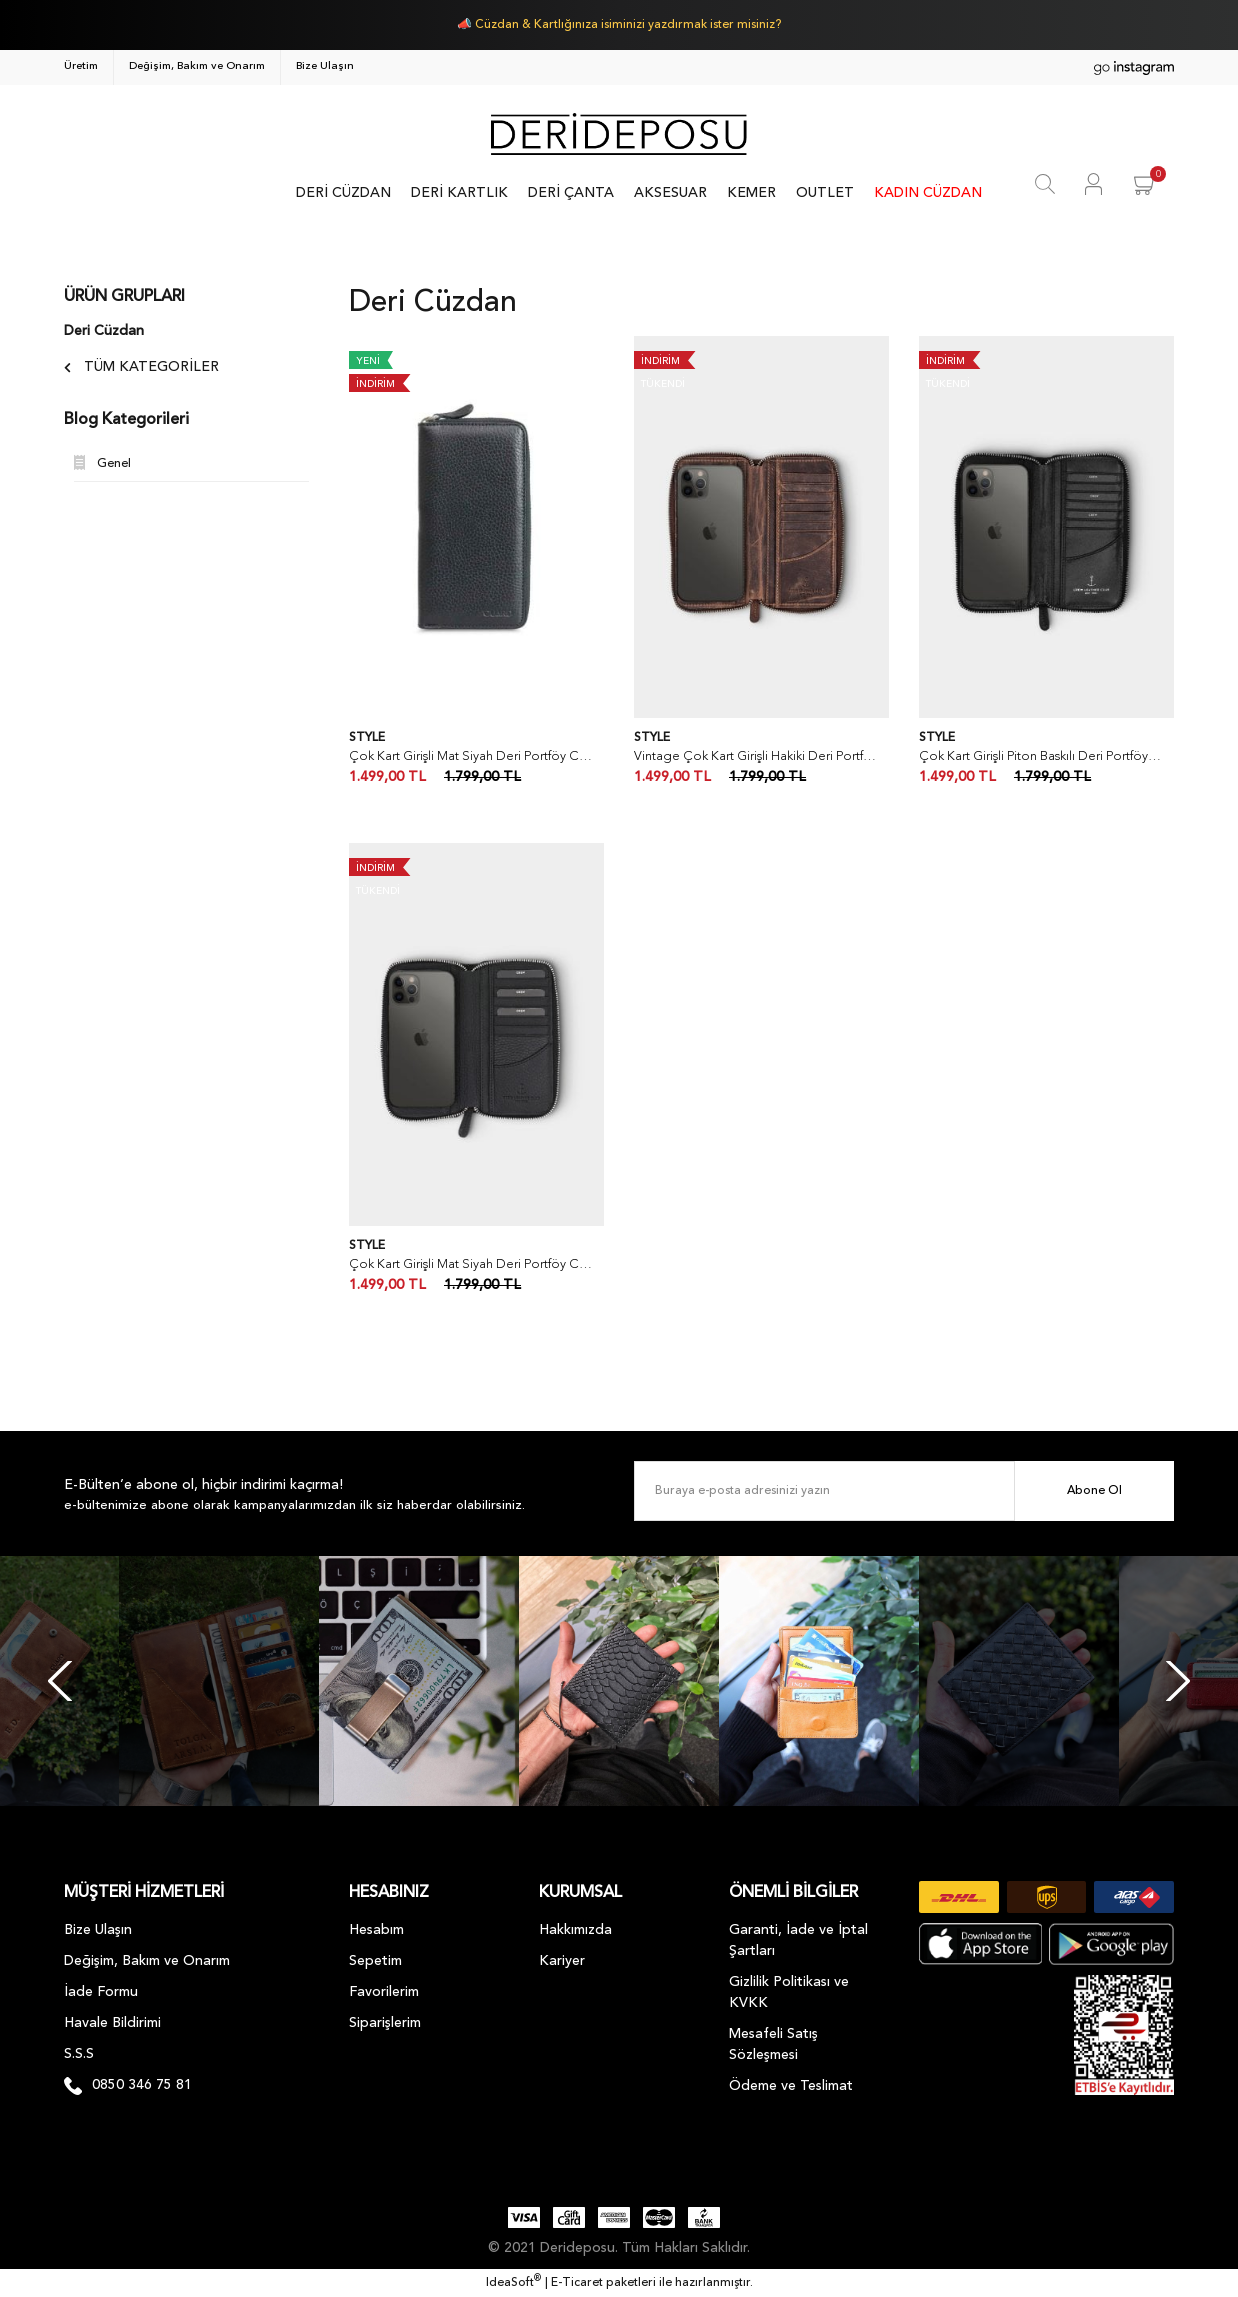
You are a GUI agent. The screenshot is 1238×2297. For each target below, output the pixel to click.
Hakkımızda (575, 1930)
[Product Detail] (390, 362)
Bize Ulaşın (325, 66)
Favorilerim (384, 1992)
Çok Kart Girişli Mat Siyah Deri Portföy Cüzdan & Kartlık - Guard (471, 756)
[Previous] (60, 1681)
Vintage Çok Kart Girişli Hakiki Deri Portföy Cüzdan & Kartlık (756, 756)
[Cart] (1145, 184)
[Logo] (618, 134)
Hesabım (376, 1930)
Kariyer (562, 1961)
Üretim (81, 66)
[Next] (1178, 1681)
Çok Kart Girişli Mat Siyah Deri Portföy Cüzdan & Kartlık (471, 1264)
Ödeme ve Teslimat (791, 2086)
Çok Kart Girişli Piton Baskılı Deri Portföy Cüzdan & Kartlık (1041, 756)
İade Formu (101, 1992)
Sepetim (375, 1961)
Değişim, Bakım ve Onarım (197, 66)
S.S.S (79, 2054)
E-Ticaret (577, 2283)
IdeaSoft (513, 2281)
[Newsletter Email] (904, 1491)
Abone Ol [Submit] (1094, 1491)
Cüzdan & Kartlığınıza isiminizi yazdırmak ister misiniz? (628, 25)
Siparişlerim (385, 2023)
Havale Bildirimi (112, 2023)
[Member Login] (1093, 184)
